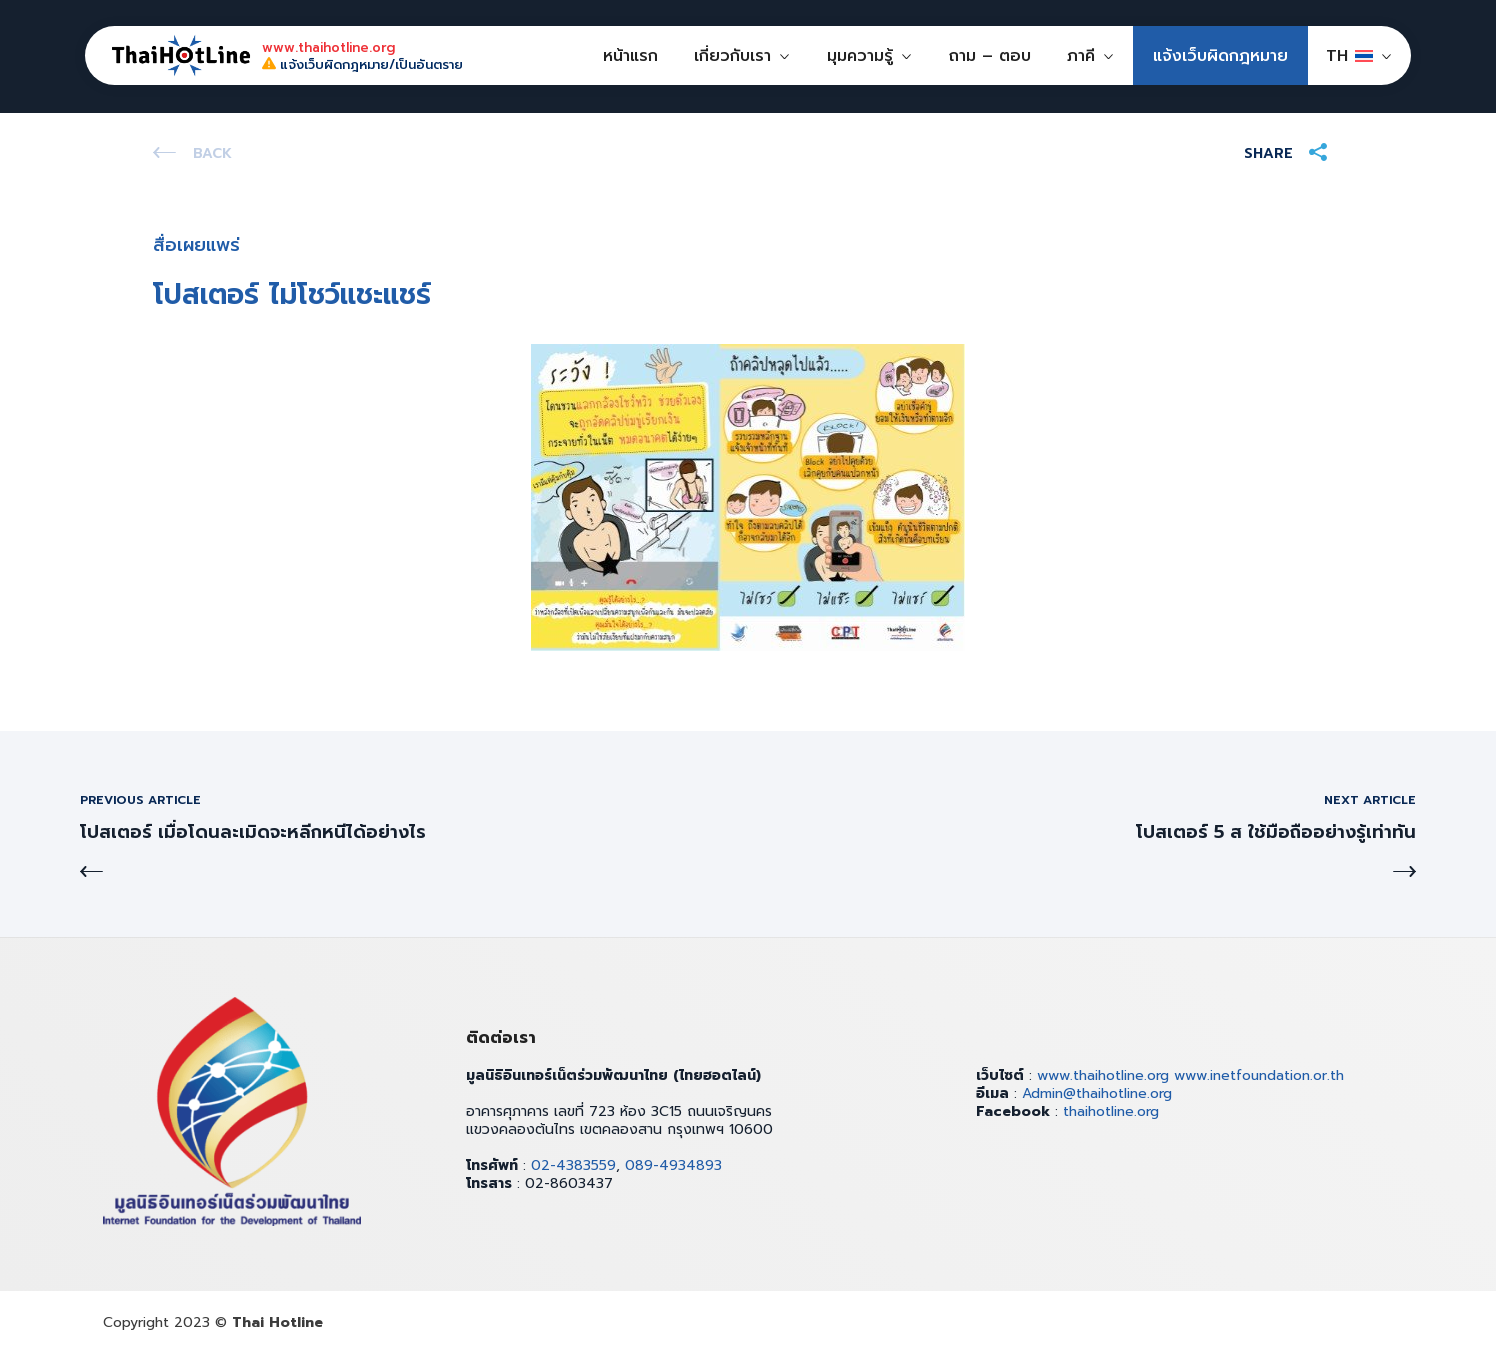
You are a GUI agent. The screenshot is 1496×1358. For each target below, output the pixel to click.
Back (212, 153)
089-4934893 (673, 1165)
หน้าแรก (630, 56)
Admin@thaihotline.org (1097, 1093)
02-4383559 (573, 1165)
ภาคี (1081, 56)
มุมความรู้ (860, 56)
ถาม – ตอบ (990, 56)
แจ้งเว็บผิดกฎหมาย (1220, 56)
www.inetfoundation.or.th (1259, 1075)
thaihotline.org (1111, 1111)
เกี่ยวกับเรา (732, 56)
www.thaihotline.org (1103, 1075)
